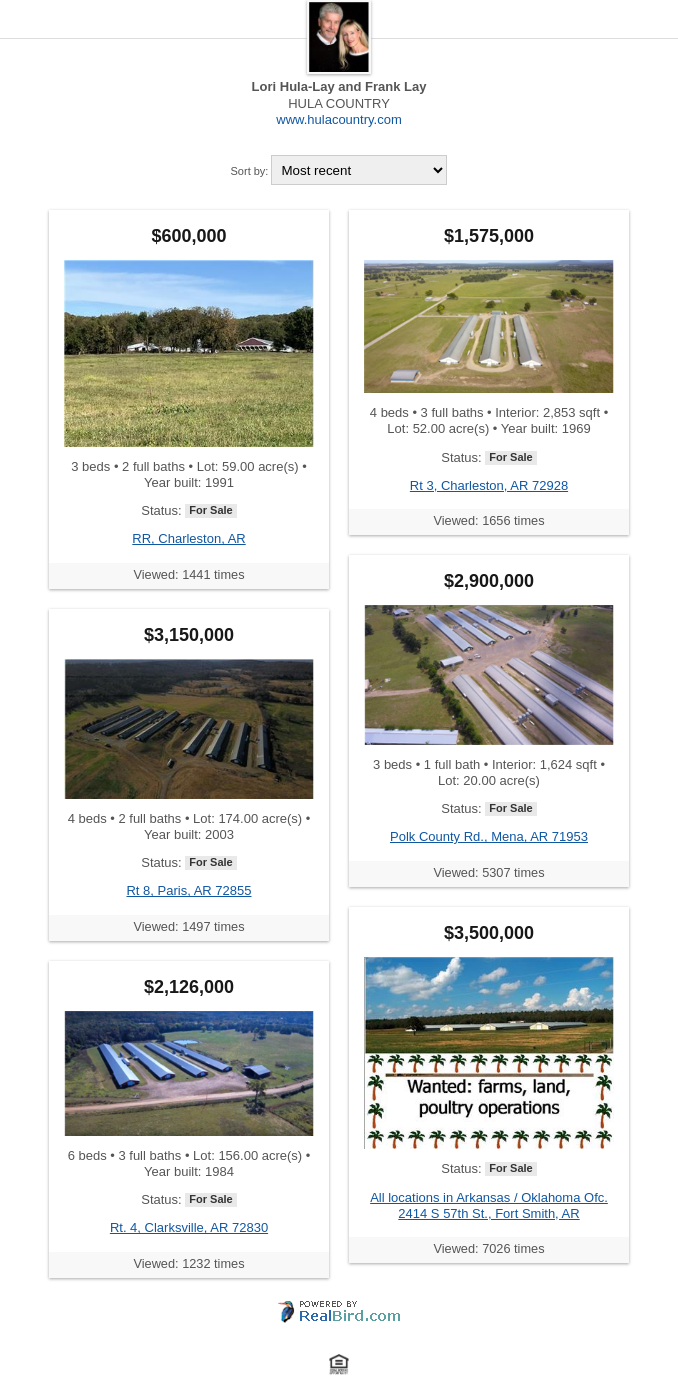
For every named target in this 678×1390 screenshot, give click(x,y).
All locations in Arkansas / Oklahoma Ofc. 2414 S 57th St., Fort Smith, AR (489, 1205)
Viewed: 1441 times (188, 574)
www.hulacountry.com (338, 119)
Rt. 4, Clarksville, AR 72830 (189, 1227)
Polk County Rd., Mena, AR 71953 (489, 836)
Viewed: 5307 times (488, 872)
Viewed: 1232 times (188, 1263)
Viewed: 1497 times (188, 926)
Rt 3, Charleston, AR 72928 (489, 485)
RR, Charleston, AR (188, 538)
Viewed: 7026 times (488, 1248)
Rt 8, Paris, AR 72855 (188, 890)
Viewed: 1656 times (488, 520)
